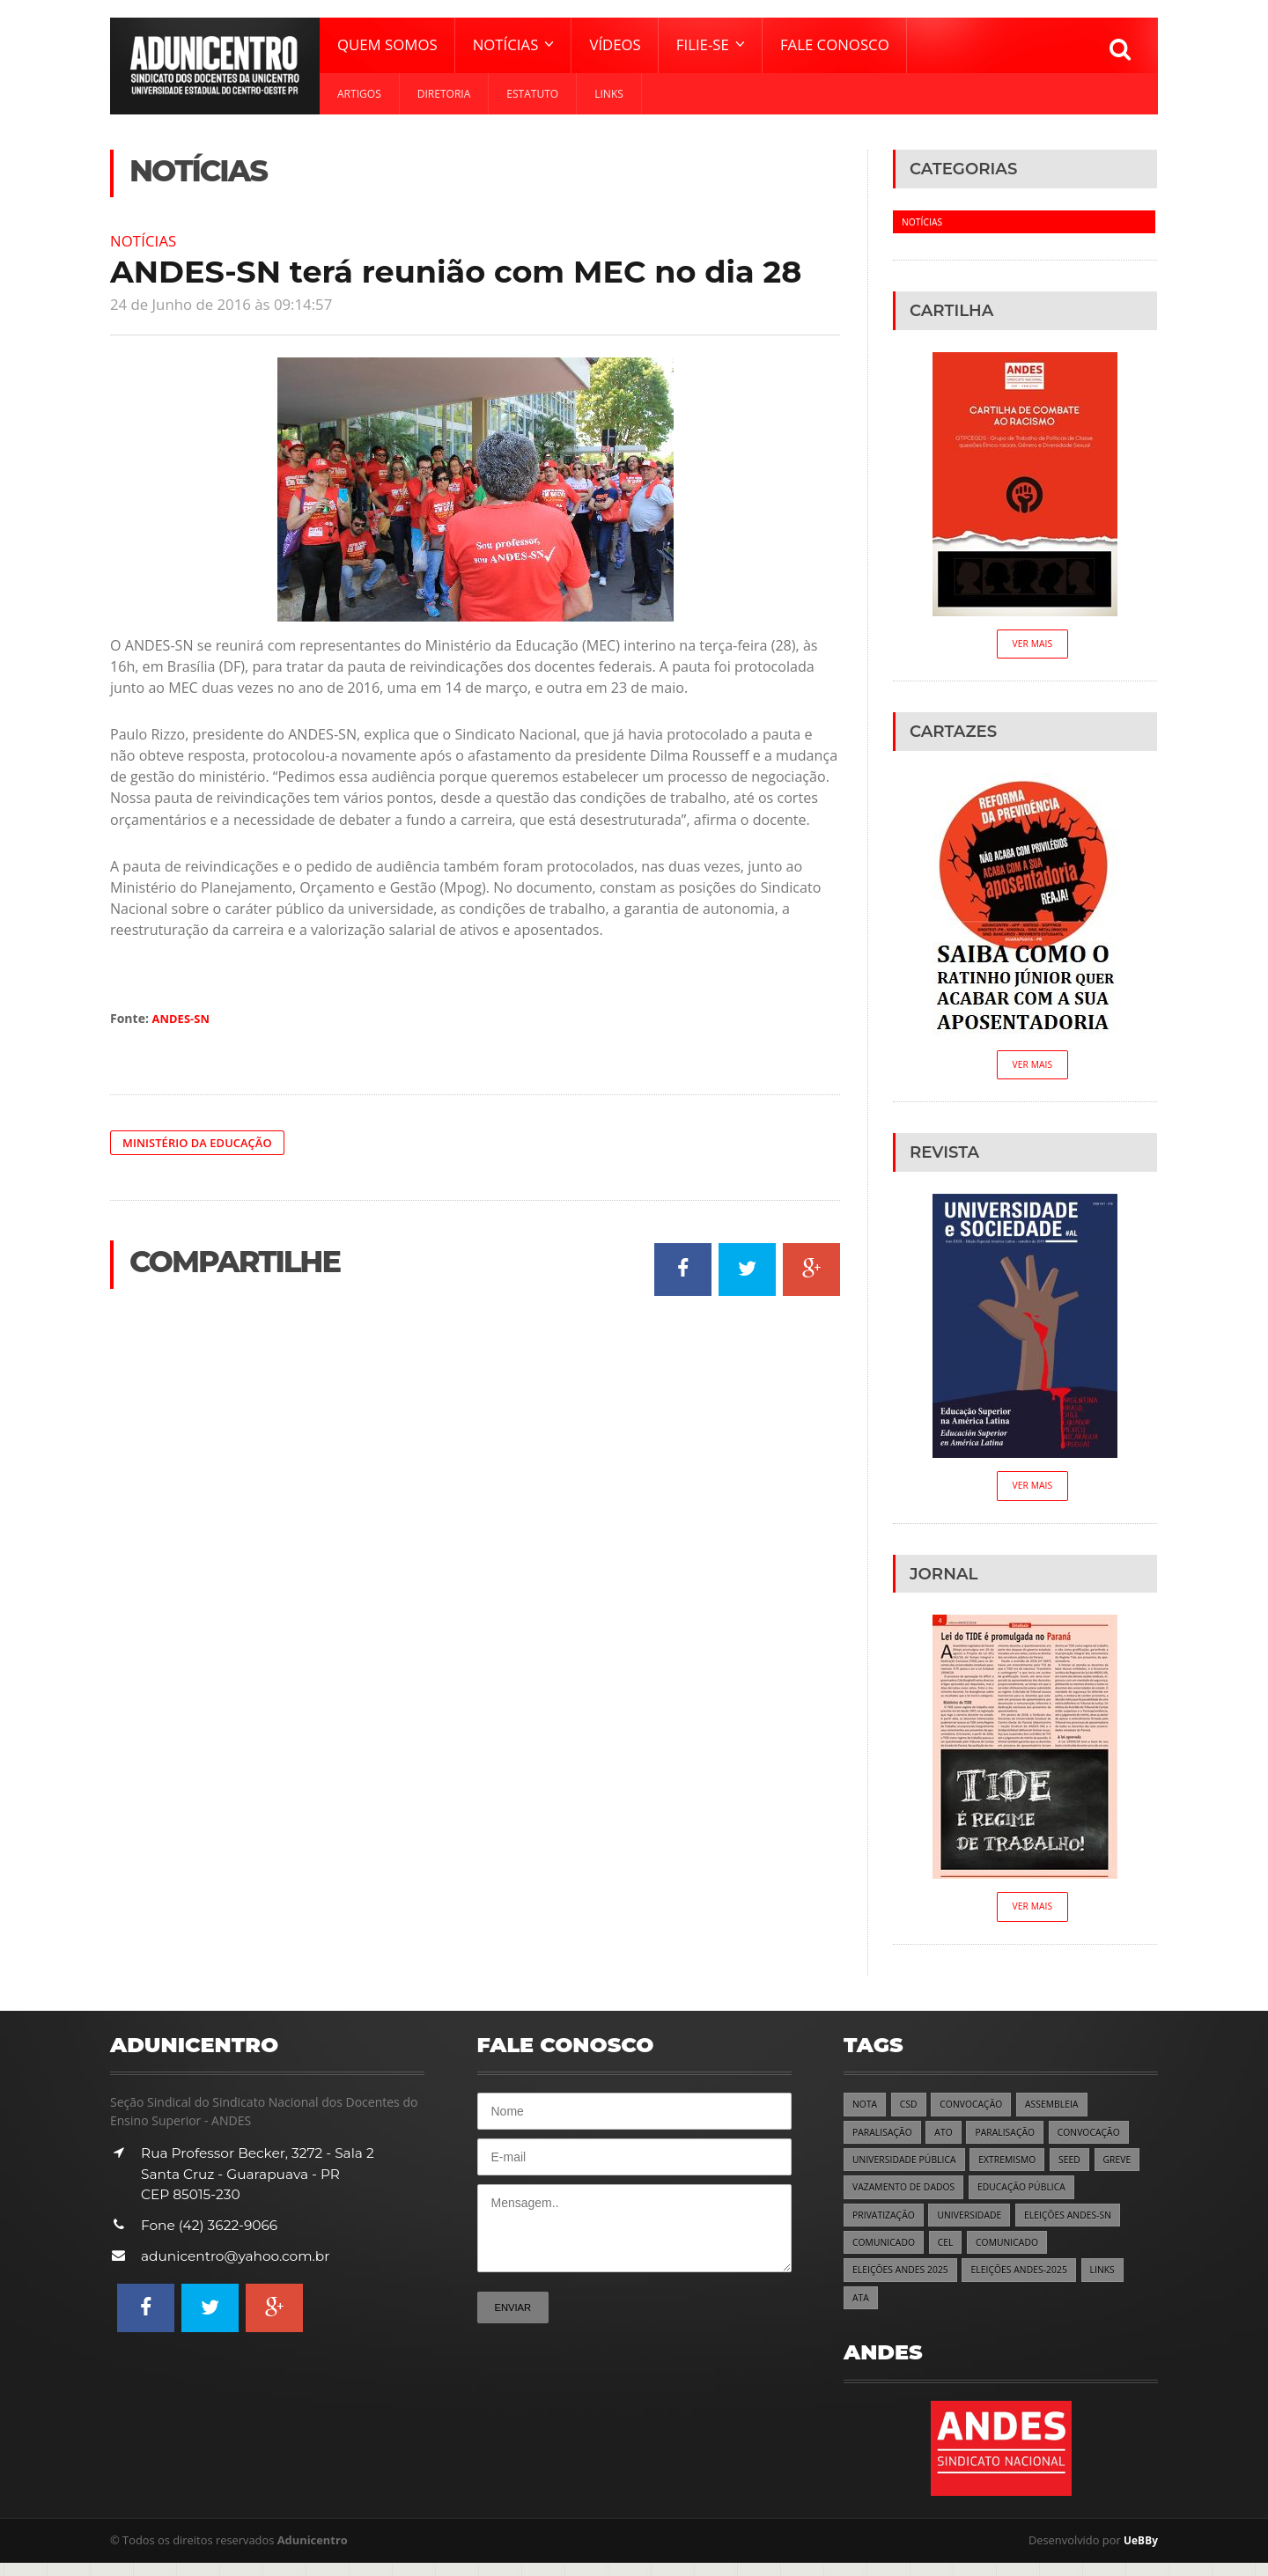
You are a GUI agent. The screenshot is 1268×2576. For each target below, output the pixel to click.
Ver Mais (1032, 644)
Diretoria (444, 93)
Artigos (359, 93)
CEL (950, 2253)
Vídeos (614, 44)
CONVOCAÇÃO (977, 2110)
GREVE (1131, 2168)
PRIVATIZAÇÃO (885, 2225)
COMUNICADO (885, 2253)
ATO (948, 2139)
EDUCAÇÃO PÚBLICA (1032, 2196)
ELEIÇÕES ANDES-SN (1081, 2225)
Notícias (145, 240)
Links (608, 93)
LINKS (1117, 2282)
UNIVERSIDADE (976, 2225)
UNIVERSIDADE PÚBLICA (907, 2168)
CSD (911, 2110)
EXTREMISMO (1017, 2168)
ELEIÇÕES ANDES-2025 (1030, 2282)
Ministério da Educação (203, 1142)
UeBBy (1139, 2554)
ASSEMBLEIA (1061, 2110)
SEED (1083, 2168)
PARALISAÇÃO (884, 2139)
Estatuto (532, 93)
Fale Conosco (834, 44)
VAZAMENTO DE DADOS (907, 2196)
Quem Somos (387, 44)
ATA (861, 2310)
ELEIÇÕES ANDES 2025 (903, 2282)
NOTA (865, 2110)
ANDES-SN (183, 1018)
